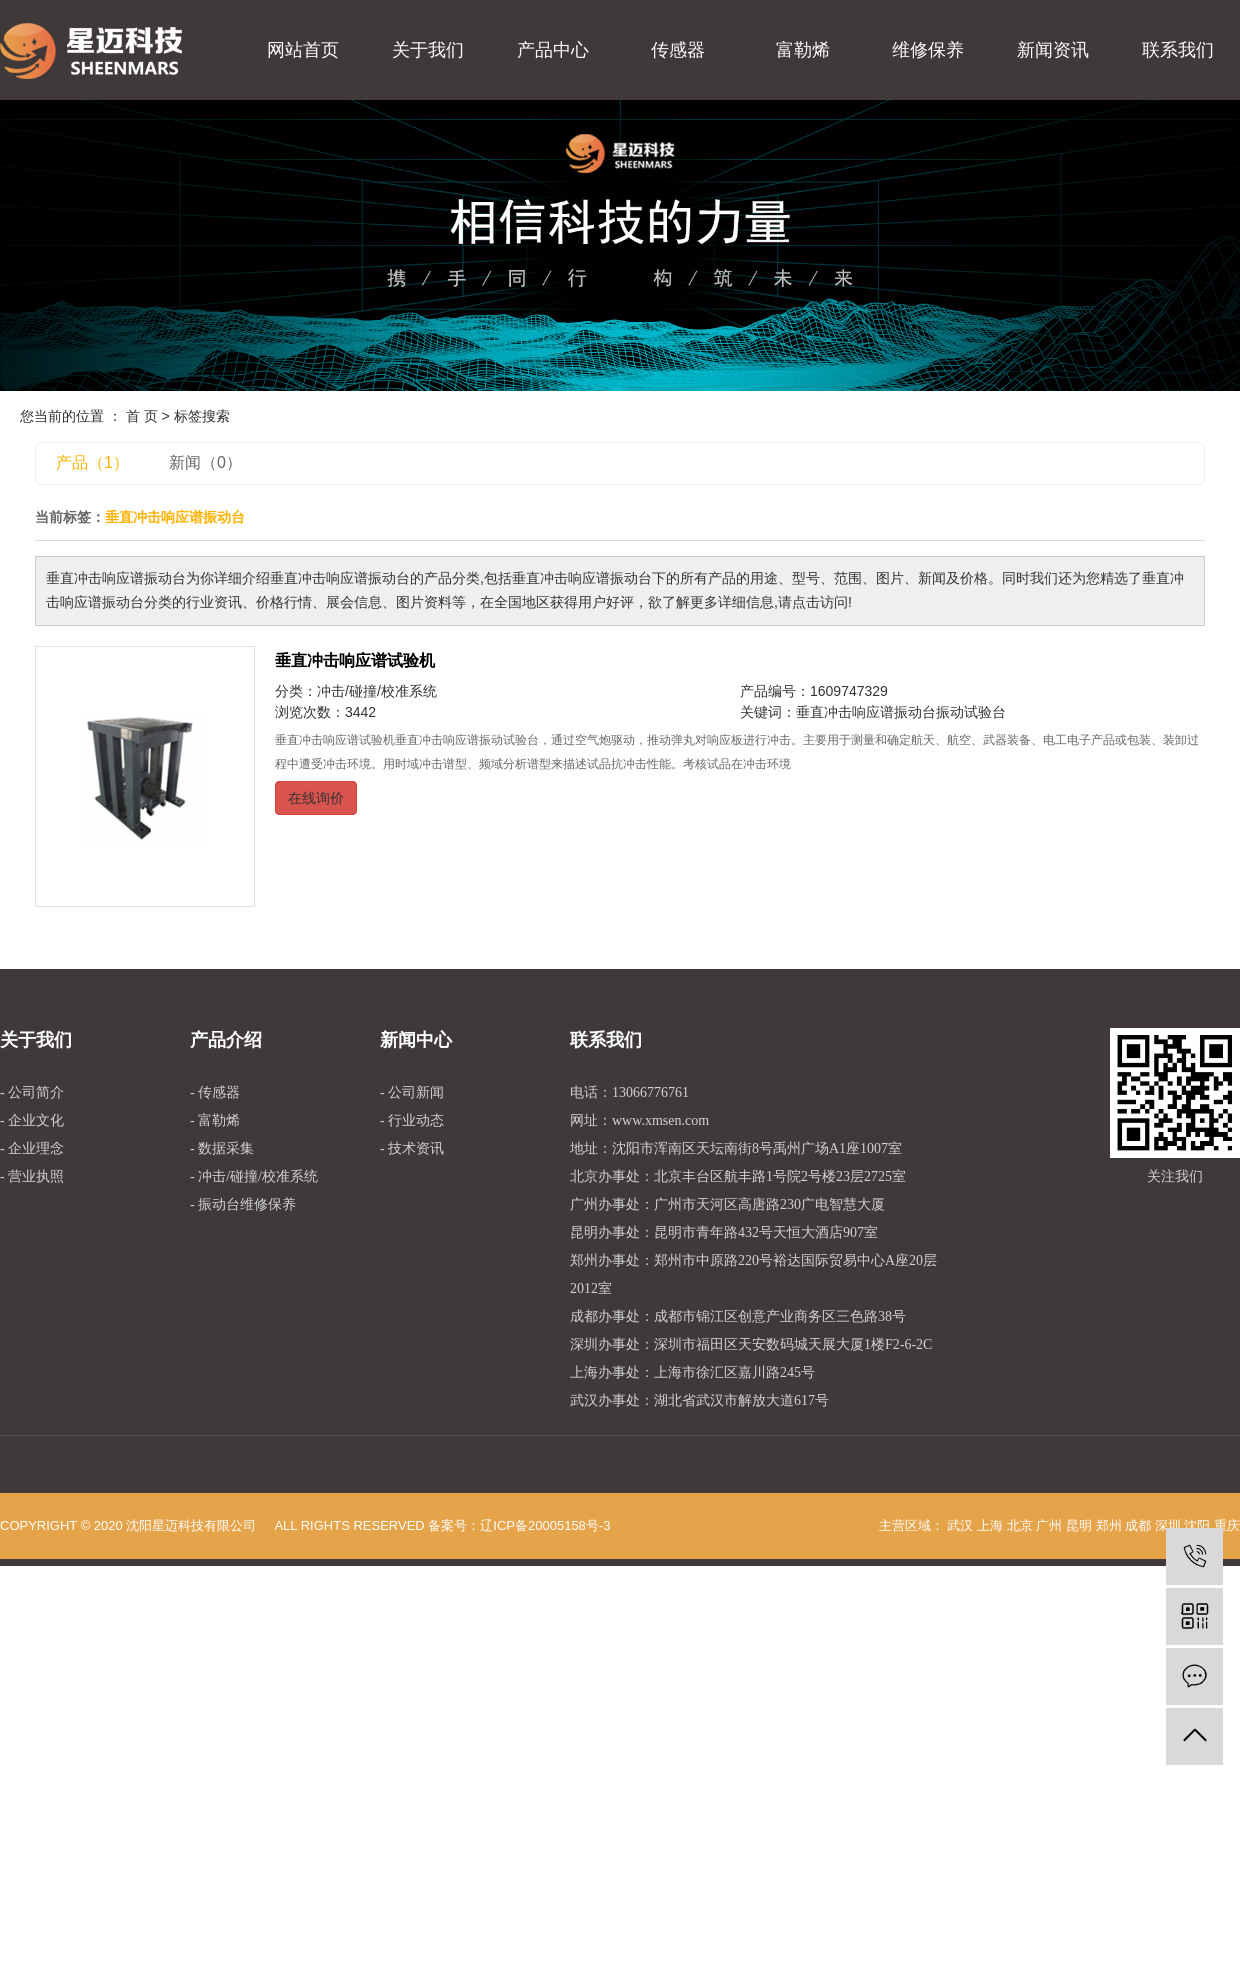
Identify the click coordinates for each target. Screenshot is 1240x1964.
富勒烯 (803, 50)
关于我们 (428, 50)
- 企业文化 (32, 1120)
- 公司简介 (32, 1092)
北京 (1020, 1525)
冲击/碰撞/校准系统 (377, 691)
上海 (990, 1525)
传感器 (678, 50)
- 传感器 (215, 1092)
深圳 (1168, 1525)
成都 (1138, 1525)
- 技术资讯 (412, 1148)
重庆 (1227, 1525)
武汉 (960, 1525)
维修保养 (928, 50)
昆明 (1079, 1525)
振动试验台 (971, 712)
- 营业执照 (32, 1176)
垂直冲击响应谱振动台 (866, 712)
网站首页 (303, 50)
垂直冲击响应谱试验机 (355, 660)
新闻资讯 (1053, 50)
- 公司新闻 (412, 1092)
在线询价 (316, 798)
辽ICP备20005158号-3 (545, 1525)
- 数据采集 (222, 1148)
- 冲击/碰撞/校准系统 (254, 1176)
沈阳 (1197, 1525)
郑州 (1109, 1525)
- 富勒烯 (215, 1120)
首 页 (142, 416)
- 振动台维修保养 (243, 1204)
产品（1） (92, 462)
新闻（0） (205, 462)
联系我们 (1178, 50)
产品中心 (553, 50)
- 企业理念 (32, 1148)
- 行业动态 (412, 1120)
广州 (1049, 1525)
